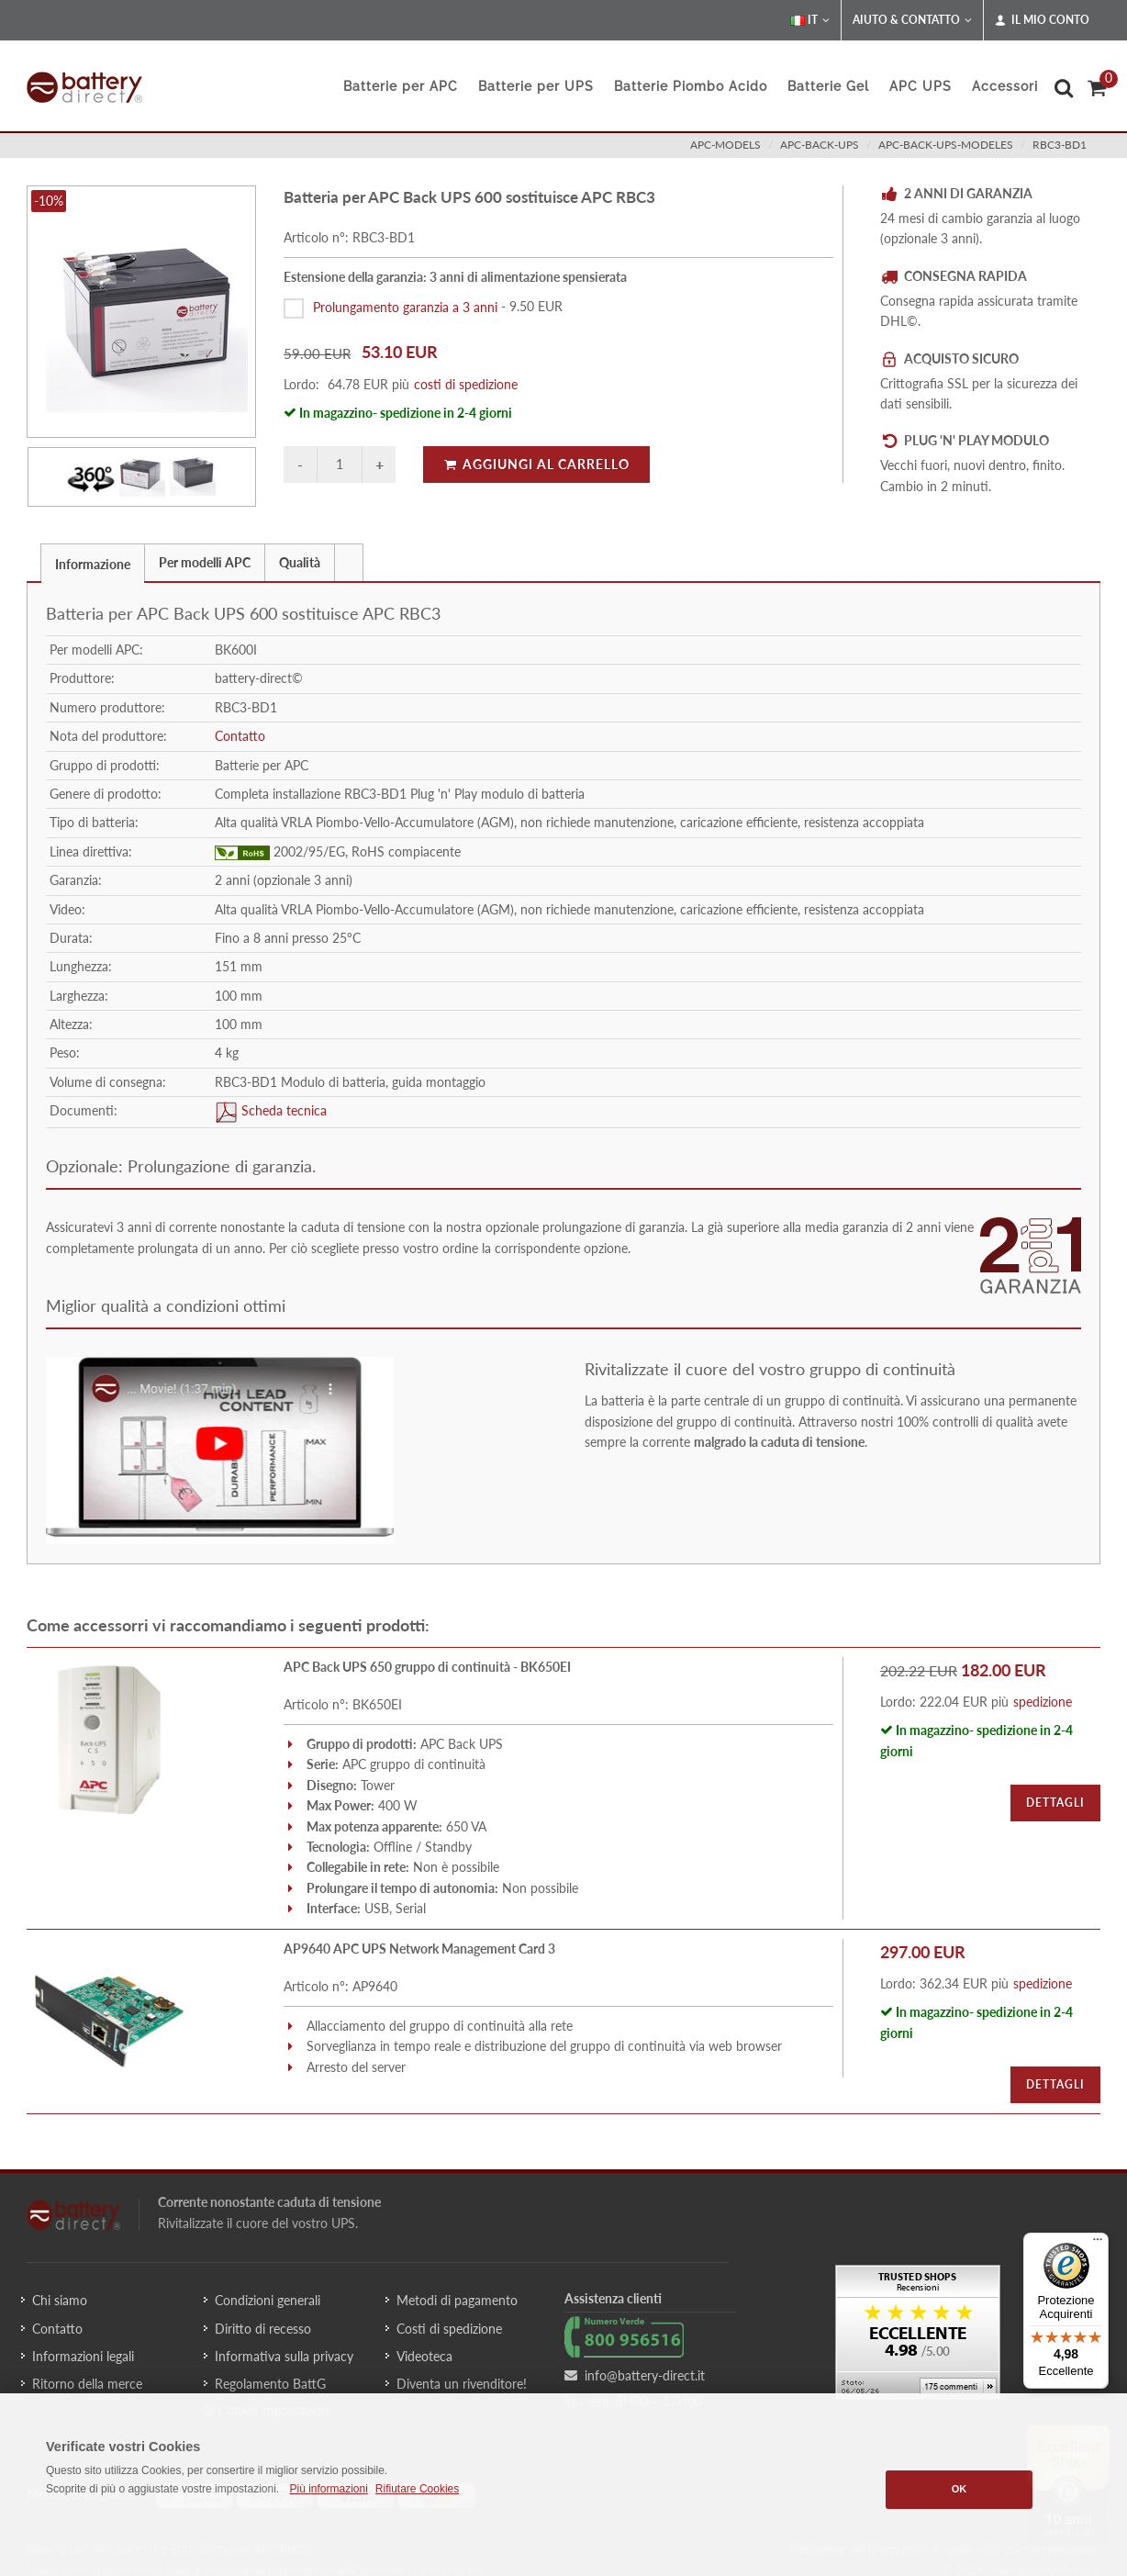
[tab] (92, 562)
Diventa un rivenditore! (461, 2383)
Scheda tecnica (282, 1110)
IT (810, 20)
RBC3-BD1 (1059, 144)
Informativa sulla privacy (284, 2356)
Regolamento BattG (270, 2383)
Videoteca (424, 2356)
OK (959, 2488)
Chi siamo (59, 2300)
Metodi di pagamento (457, 2300)
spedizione (1042, 1701)
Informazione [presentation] (92, 564)
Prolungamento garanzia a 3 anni (405, 306)
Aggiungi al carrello (536, 464)
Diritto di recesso (263, 2328)
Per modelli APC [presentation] (205, 562)
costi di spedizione (466, 384)
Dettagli (1055, 1802)
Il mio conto (1042, 20)
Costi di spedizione (449, 2328)
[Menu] (1098, 2244)
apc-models (725, 144)
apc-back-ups (819, 144)
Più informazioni (328, 2488)
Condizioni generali (267, 2300)
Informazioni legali (83, 2356)
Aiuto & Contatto (912, 20)
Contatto (240, 736)
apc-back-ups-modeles (945, 144)
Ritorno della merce (87, 2383)
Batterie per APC (400, 86)
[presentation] (349, 562)
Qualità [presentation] (299, 562)
